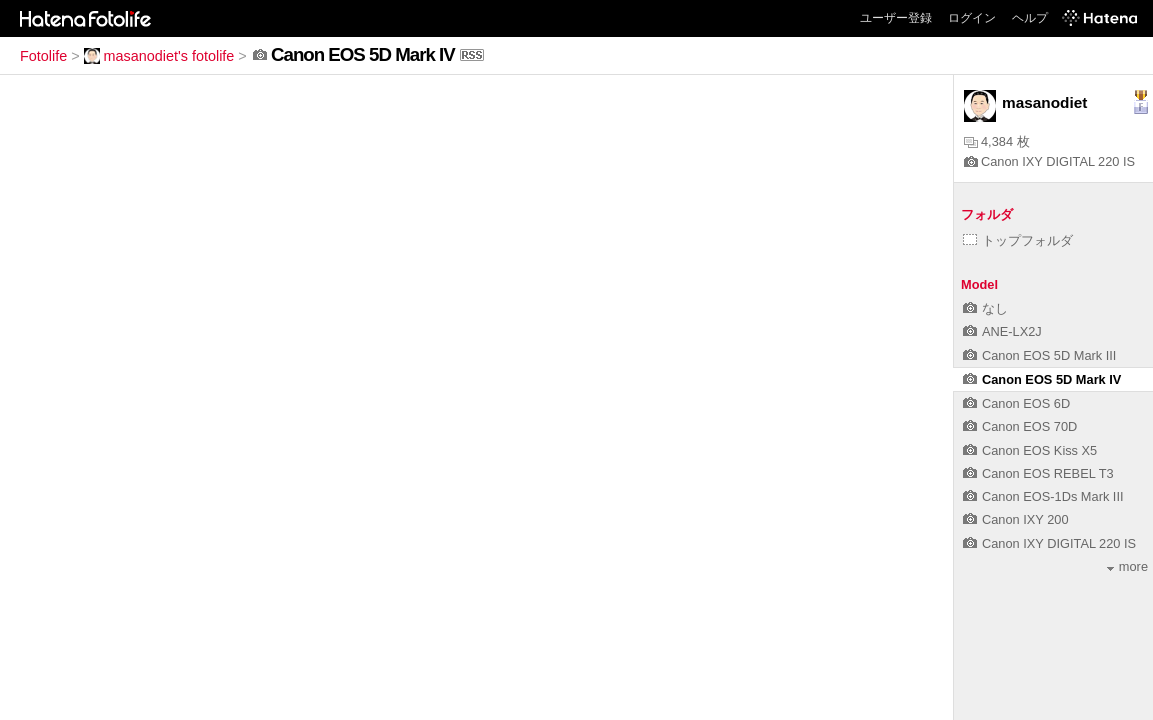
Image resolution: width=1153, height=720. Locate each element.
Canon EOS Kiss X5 (1030, 450)
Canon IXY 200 (1016, 519)
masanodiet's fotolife (159, 56)
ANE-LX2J (1002, 331)
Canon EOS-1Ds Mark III (1043, 496)
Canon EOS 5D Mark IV (1042, 379)
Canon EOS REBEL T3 (1038, 473)
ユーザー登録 (896, 18)
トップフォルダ (1018, 240)
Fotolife (43, 56)
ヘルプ (1030, 18)
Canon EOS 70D (1020, 426)
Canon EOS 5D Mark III (1039, 355)
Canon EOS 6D (1016, 403)
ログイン (972, 18)
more (1127, 566)
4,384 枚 (997, 141)
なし (985, 308)
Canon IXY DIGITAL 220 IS (1049, 161)
